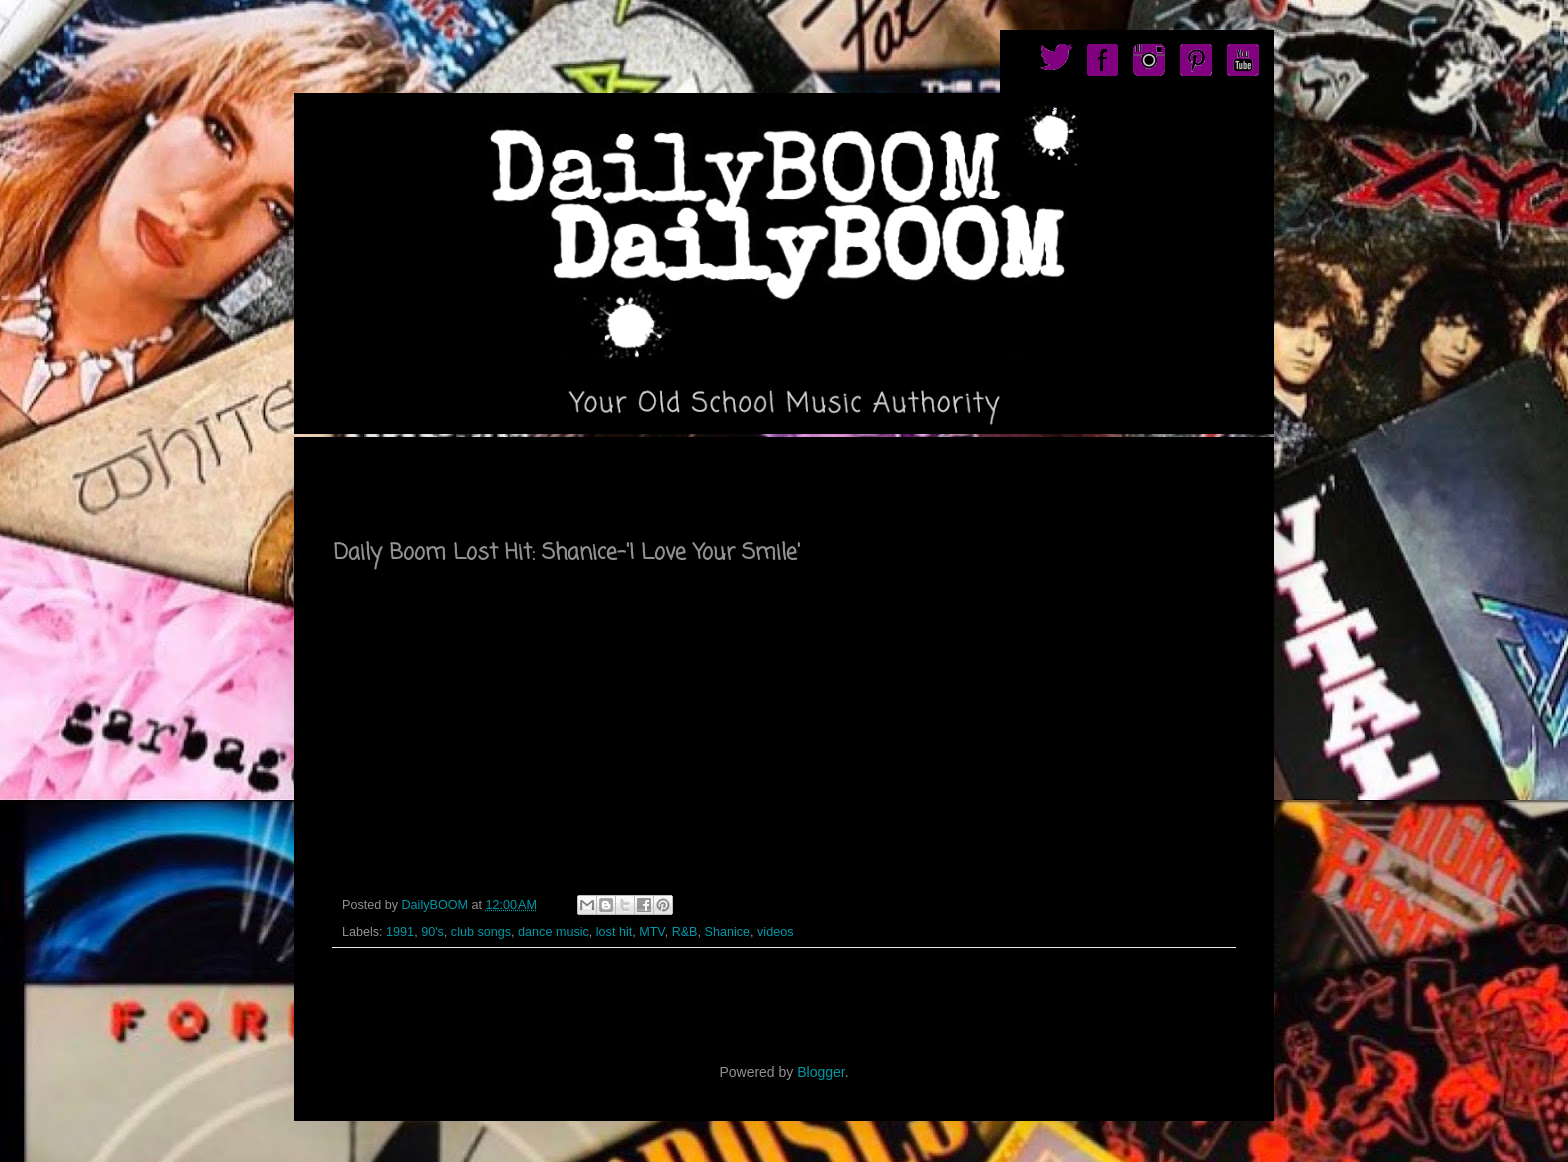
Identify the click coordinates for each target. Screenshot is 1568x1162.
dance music (553, 932)
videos (775, 932)
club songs (481, 932)
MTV (651, 932)
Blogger (820, 1072)
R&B (685, 932)
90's (432, 932)
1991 (400, 932)
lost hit (614, 932)
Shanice (728, 932)
